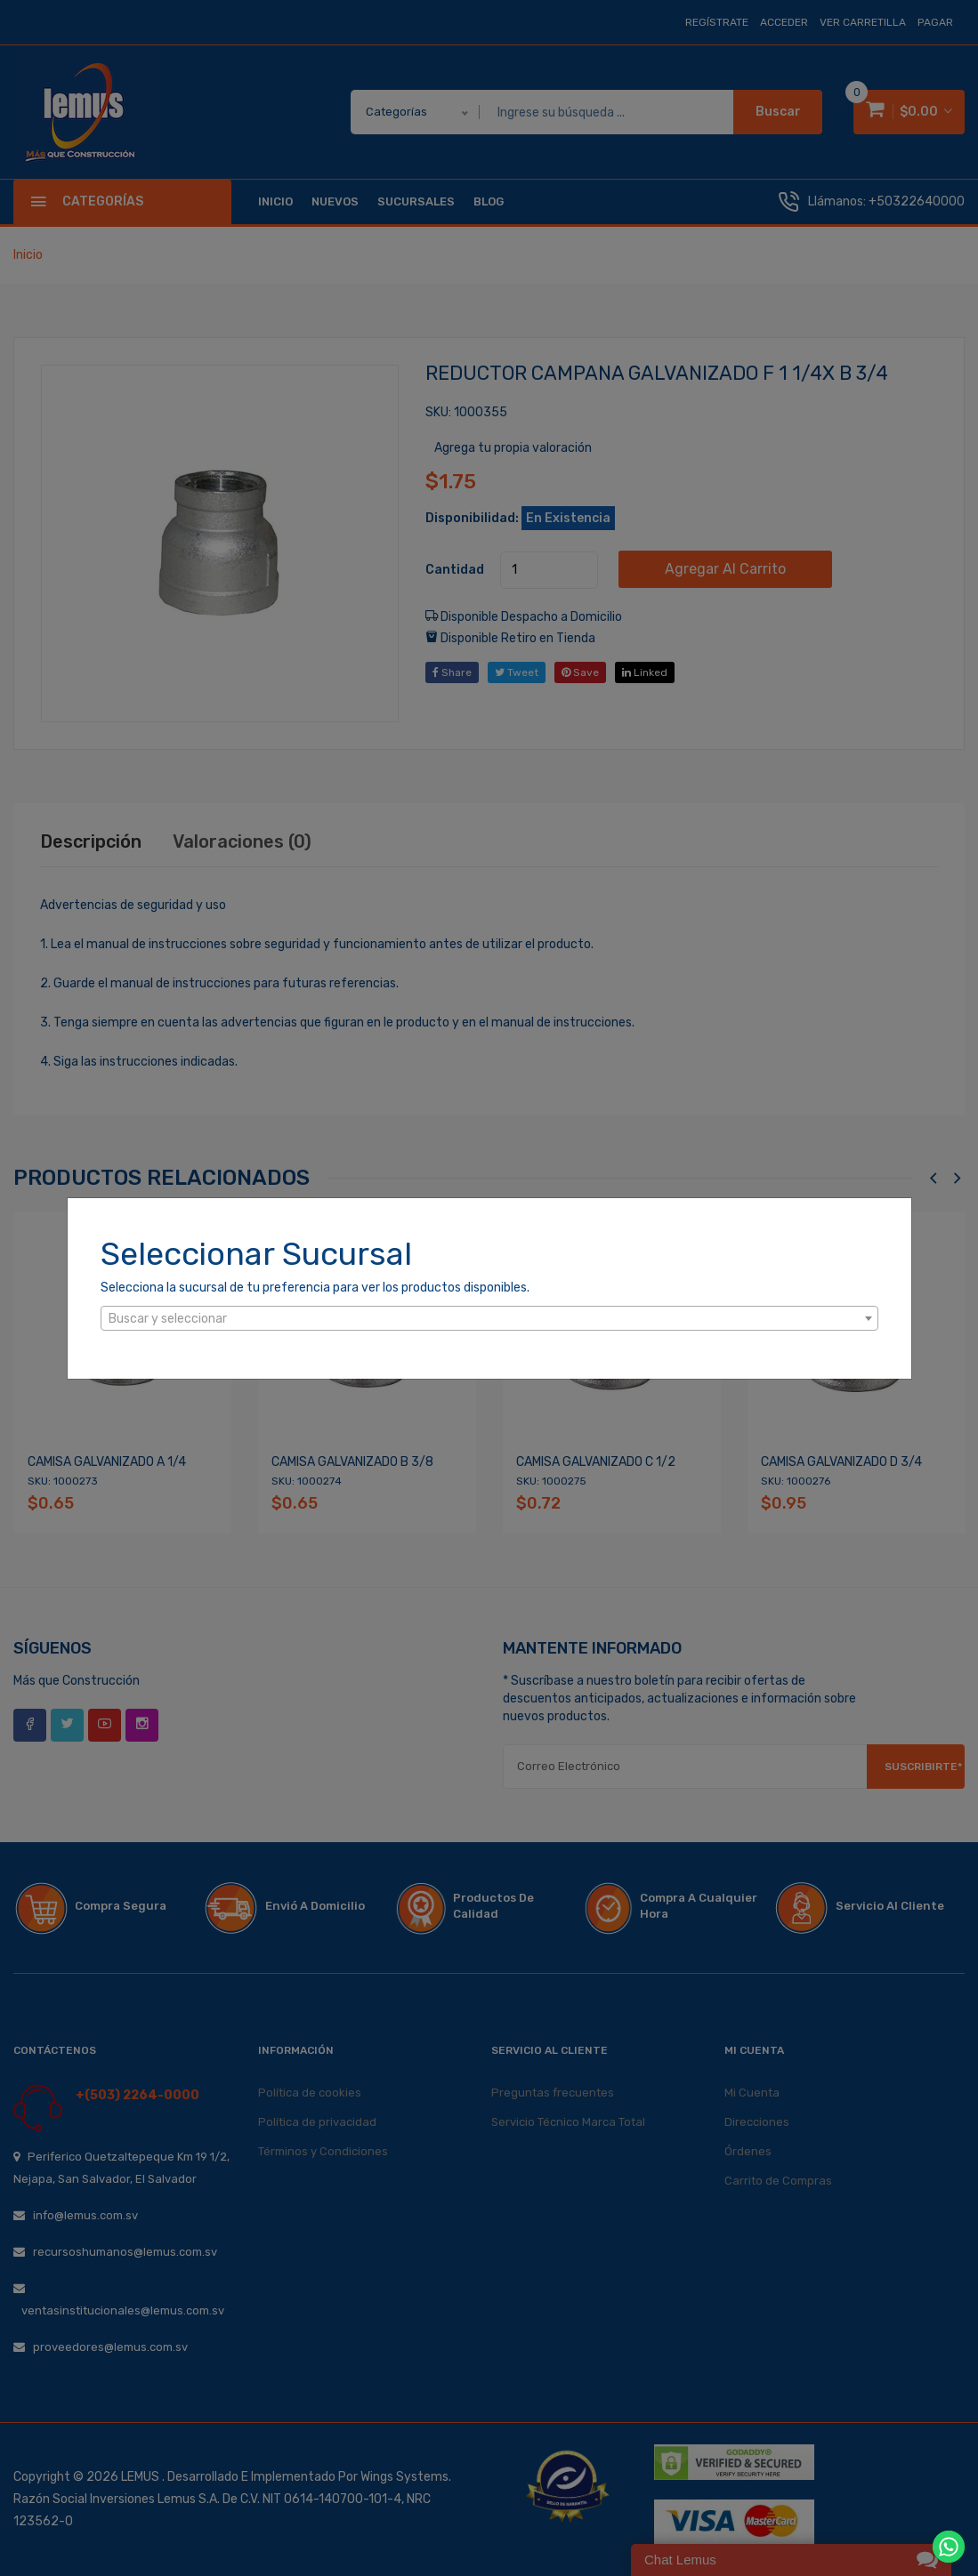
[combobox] (489, 1318)
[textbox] (489, 1319)
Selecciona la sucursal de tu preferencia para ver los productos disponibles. (315, 1287)
